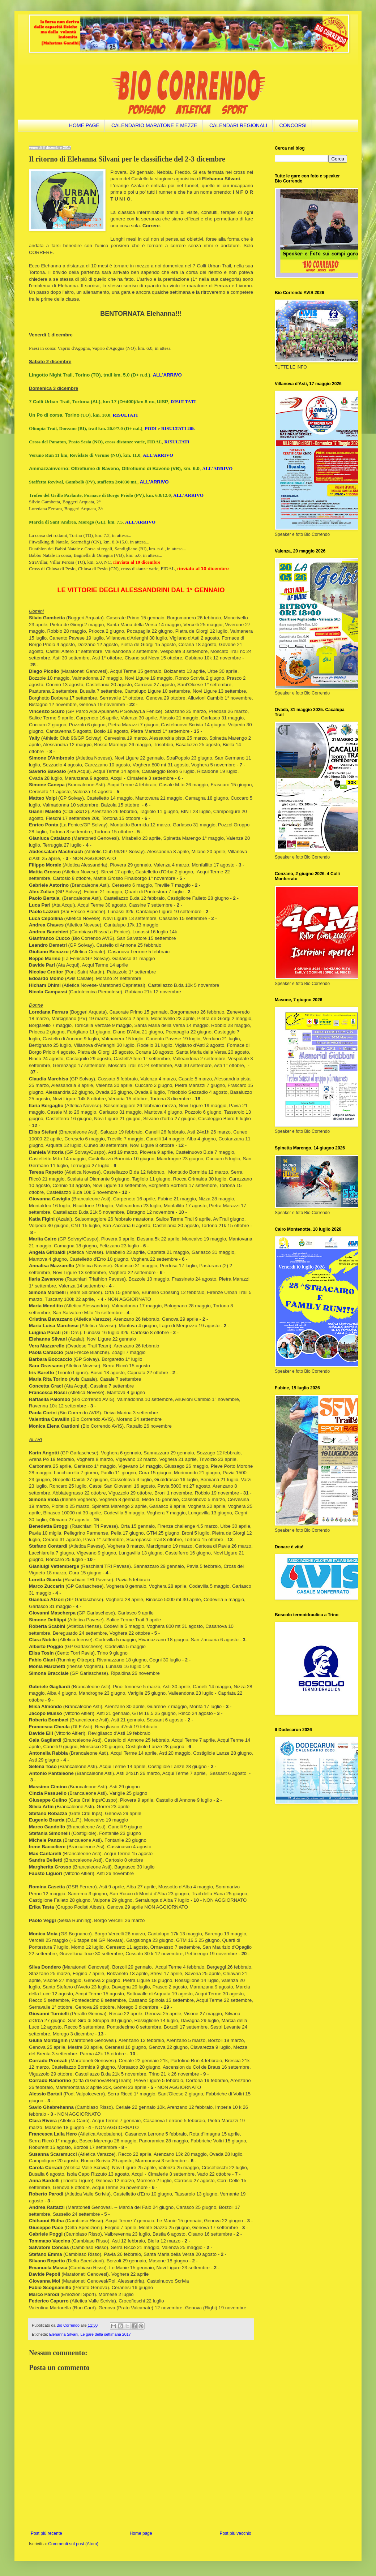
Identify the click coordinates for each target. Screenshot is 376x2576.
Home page (141, 2533)
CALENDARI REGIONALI (238, 125)
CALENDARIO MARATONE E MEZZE (154, 125)
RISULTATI (183, 401)
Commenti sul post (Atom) (73, 2543)
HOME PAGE (84, 125)
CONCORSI (293, 125)
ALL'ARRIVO (217, 468)
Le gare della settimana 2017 (105, 2334)
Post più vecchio (235, 2533)
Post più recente (46, 2533)
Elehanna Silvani (63, 2334)
